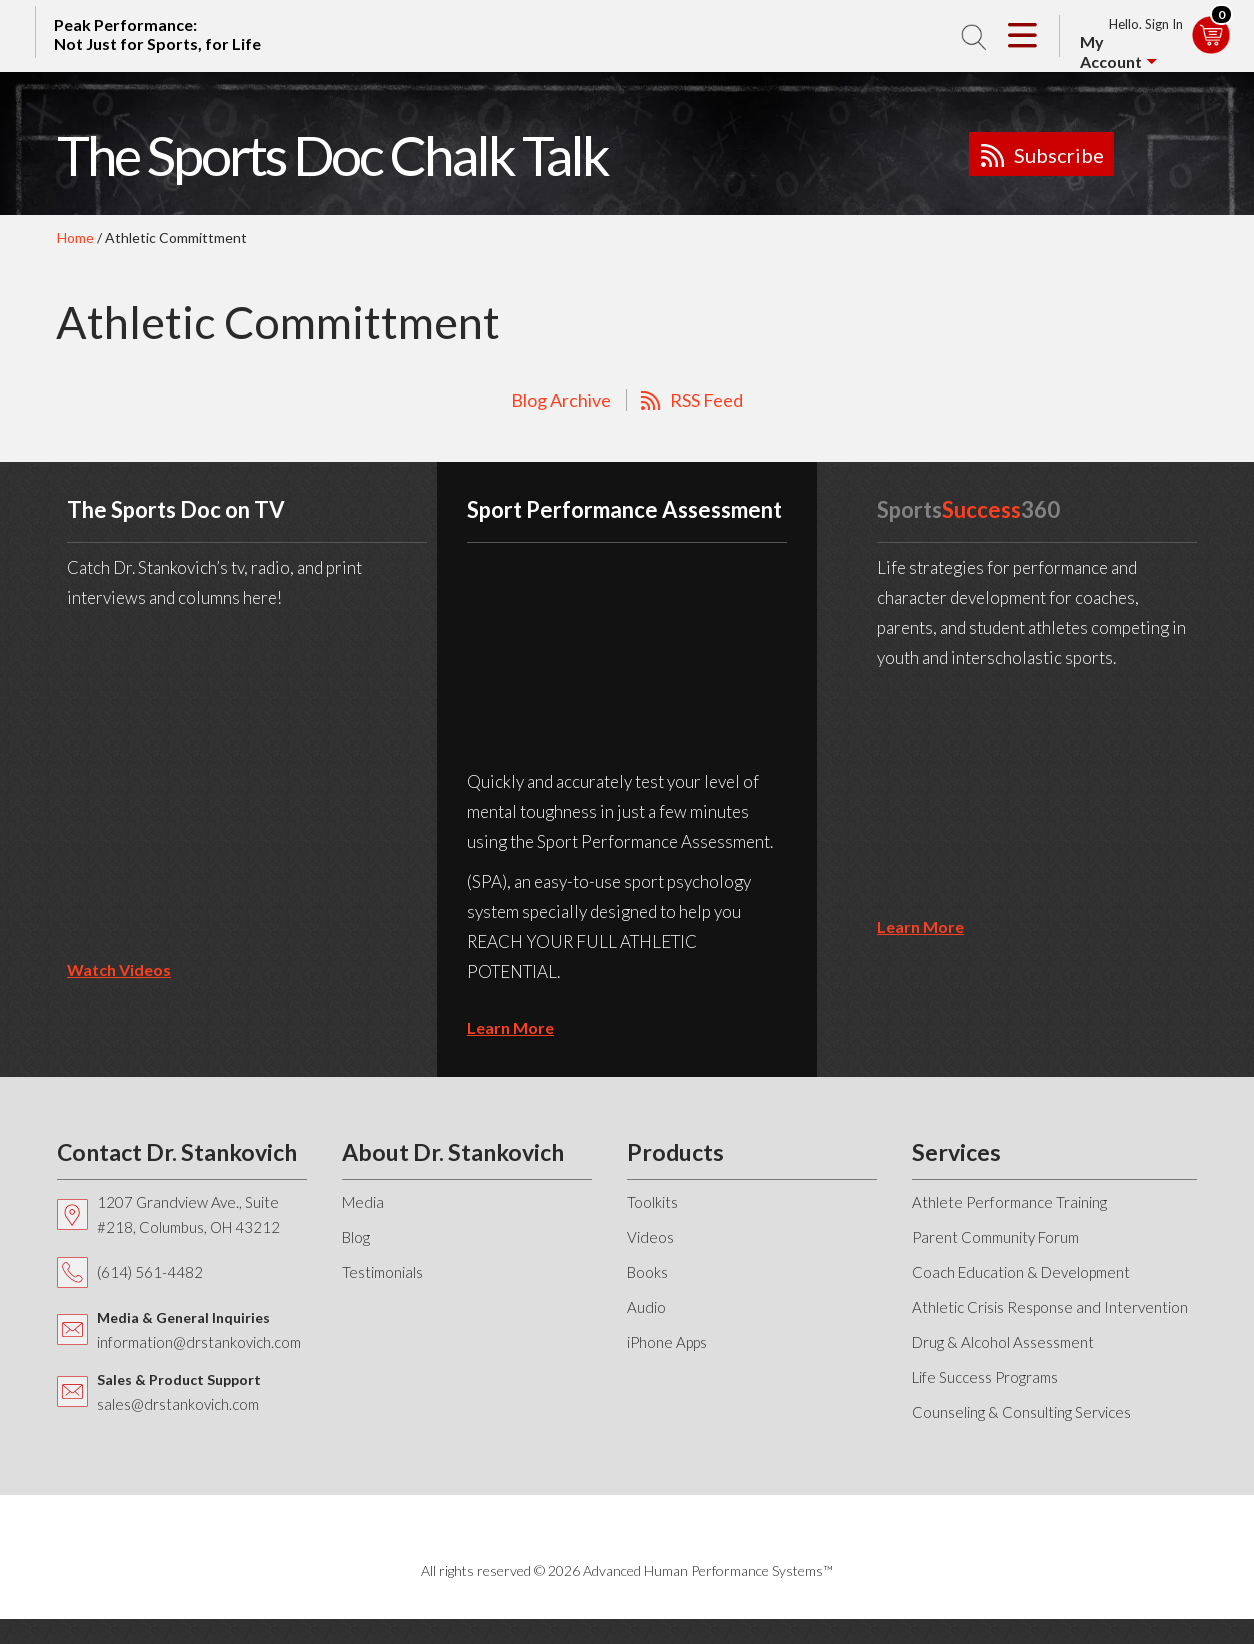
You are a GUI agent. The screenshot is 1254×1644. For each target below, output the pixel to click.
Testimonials (382, 1272)
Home (75, 237)
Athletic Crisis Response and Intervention (1050, 1307)
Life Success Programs (985, 1377)
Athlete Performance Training (1009, 1202)
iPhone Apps (667, 1342)
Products (675, 1152)
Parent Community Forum (995, 1237)
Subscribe (1059, 155)
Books (647, 1272)
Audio (646, 1307)
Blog (356, 1237)
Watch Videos (119, 969)
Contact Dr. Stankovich (177, 1152)
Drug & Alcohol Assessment (1003, 1342)
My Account (1111, 50)
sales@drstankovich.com (178, 1404)
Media (363, 1202)
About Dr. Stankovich (453, 1152)
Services (956, 1152)
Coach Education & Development (1021, 1272)
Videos (650, 1237)
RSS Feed (706, 400)
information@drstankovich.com (199, 1342)
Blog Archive (561, 400)
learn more (510, 1027)
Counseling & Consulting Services (1021, 1412)
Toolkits (652, 1202)
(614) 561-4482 (150, 1272)
